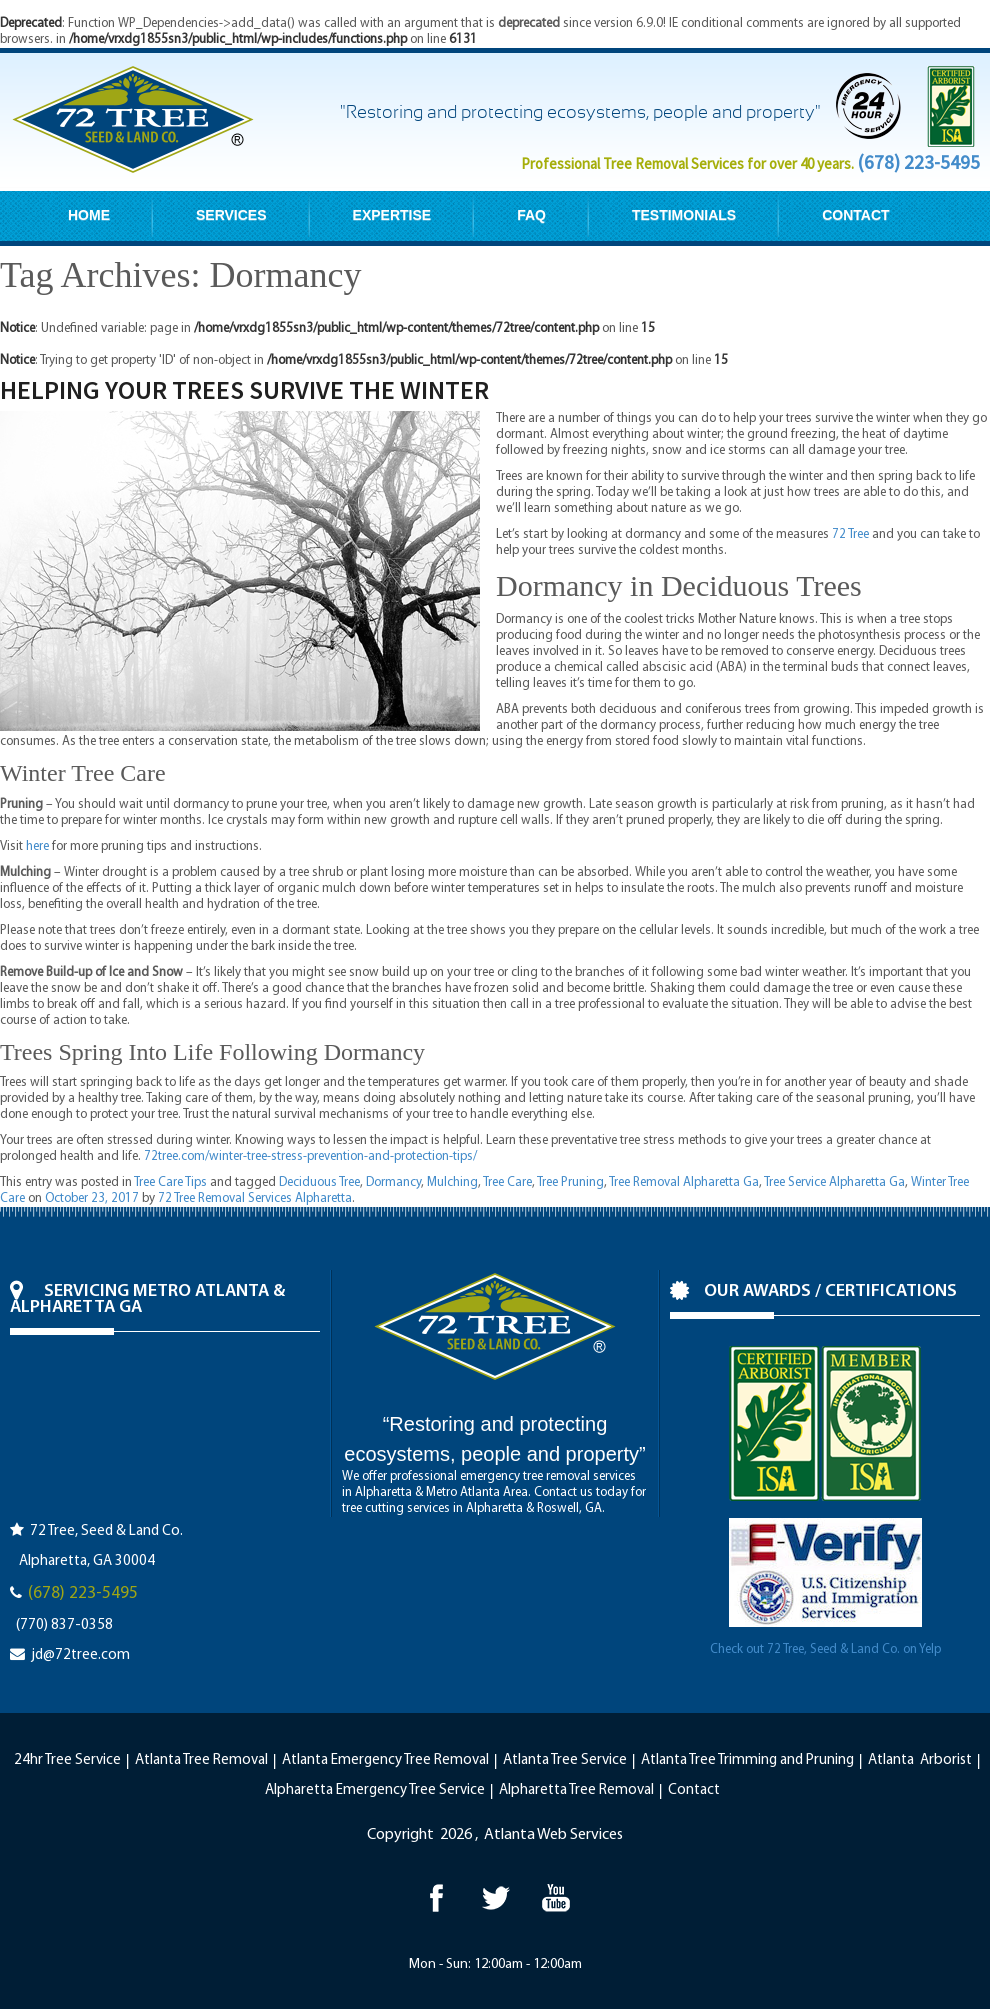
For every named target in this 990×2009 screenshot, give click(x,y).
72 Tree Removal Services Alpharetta (255, 1198)
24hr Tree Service (67, 1760)
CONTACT (855, 215)
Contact (694, 1790)
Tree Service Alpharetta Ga (834, 1182)
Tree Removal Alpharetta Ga (684, 1182)
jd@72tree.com (80, 1655)
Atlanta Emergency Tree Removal (385, 1760)
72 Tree (850, 534)
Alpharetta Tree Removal (576, 1790)
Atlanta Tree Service (565, 1760)
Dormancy (393, 1182)
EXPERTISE (392, 215)
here (37, 846)
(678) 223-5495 (918, 162)
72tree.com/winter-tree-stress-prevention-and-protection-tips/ (310, 1156)
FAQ (531, 215)
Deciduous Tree (319, 1182)
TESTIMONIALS (684, 215)
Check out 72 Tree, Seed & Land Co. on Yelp (825, 1649)
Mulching (452, 1182)
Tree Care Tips (170, 1182)
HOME (89, 215)
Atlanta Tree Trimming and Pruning (747, 1760)
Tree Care (507, 1182)
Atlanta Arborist (920, 1760)
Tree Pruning (570, 1182)
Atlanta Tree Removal (201, 1760)
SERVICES (231, 215)
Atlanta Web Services (553, 1835)
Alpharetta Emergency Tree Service (375, 1790)
